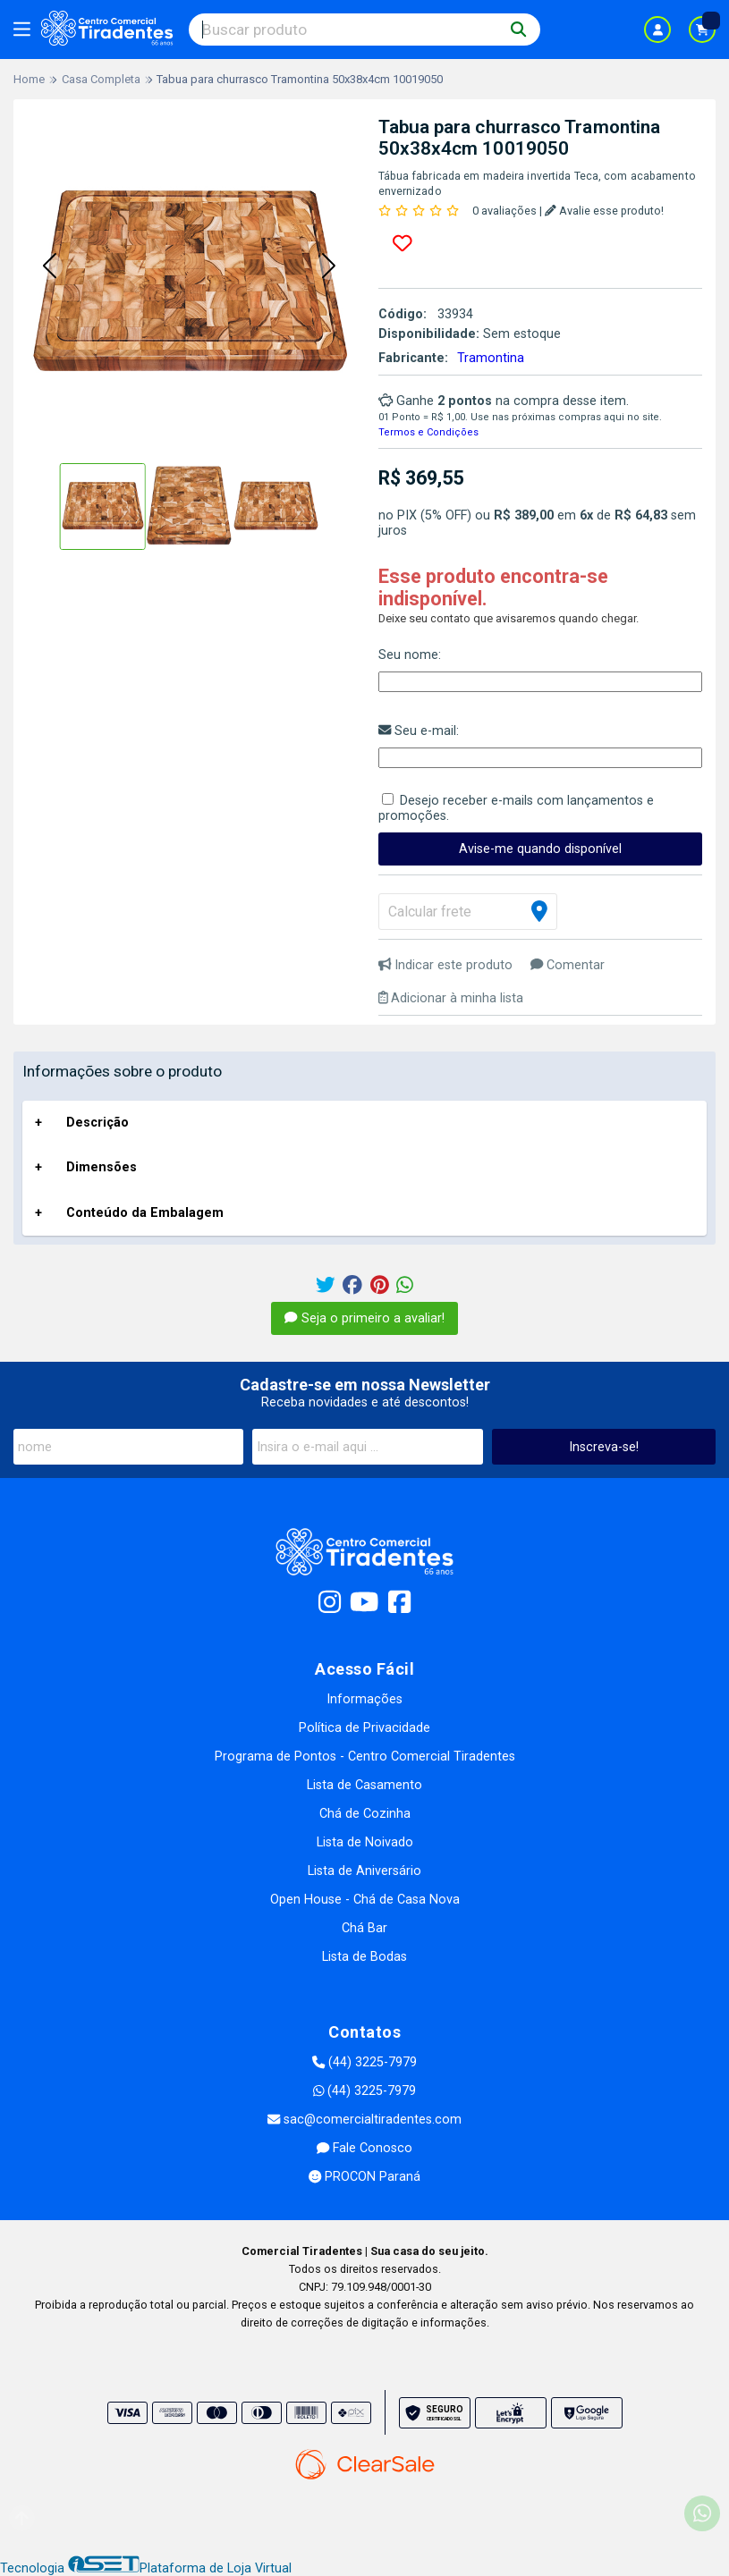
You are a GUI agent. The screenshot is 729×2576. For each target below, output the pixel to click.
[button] (49, 266)
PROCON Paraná (364, 2176)
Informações (364, 1699)
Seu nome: (409, 655)
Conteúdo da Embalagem (145, 1212)
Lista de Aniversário (364, 1871)
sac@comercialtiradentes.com (364, 2119)
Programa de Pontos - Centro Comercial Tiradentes (365, 1756)
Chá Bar (364, 1928)
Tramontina (490, 358)
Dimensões (101, 1167)
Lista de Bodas (364, 1956)
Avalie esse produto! (604, 210)
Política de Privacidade (364, 1728)
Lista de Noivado (365, 1842)
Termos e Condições (428, 432)
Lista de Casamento (364, 1785)
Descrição (97, 1122)
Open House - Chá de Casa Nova (365, 1899)
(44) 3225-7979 (364, 2062)
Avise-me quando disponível (540, 849)
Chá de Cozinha (365, 1813)
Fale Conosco (364, 2148)
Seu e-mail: (418, 731)
